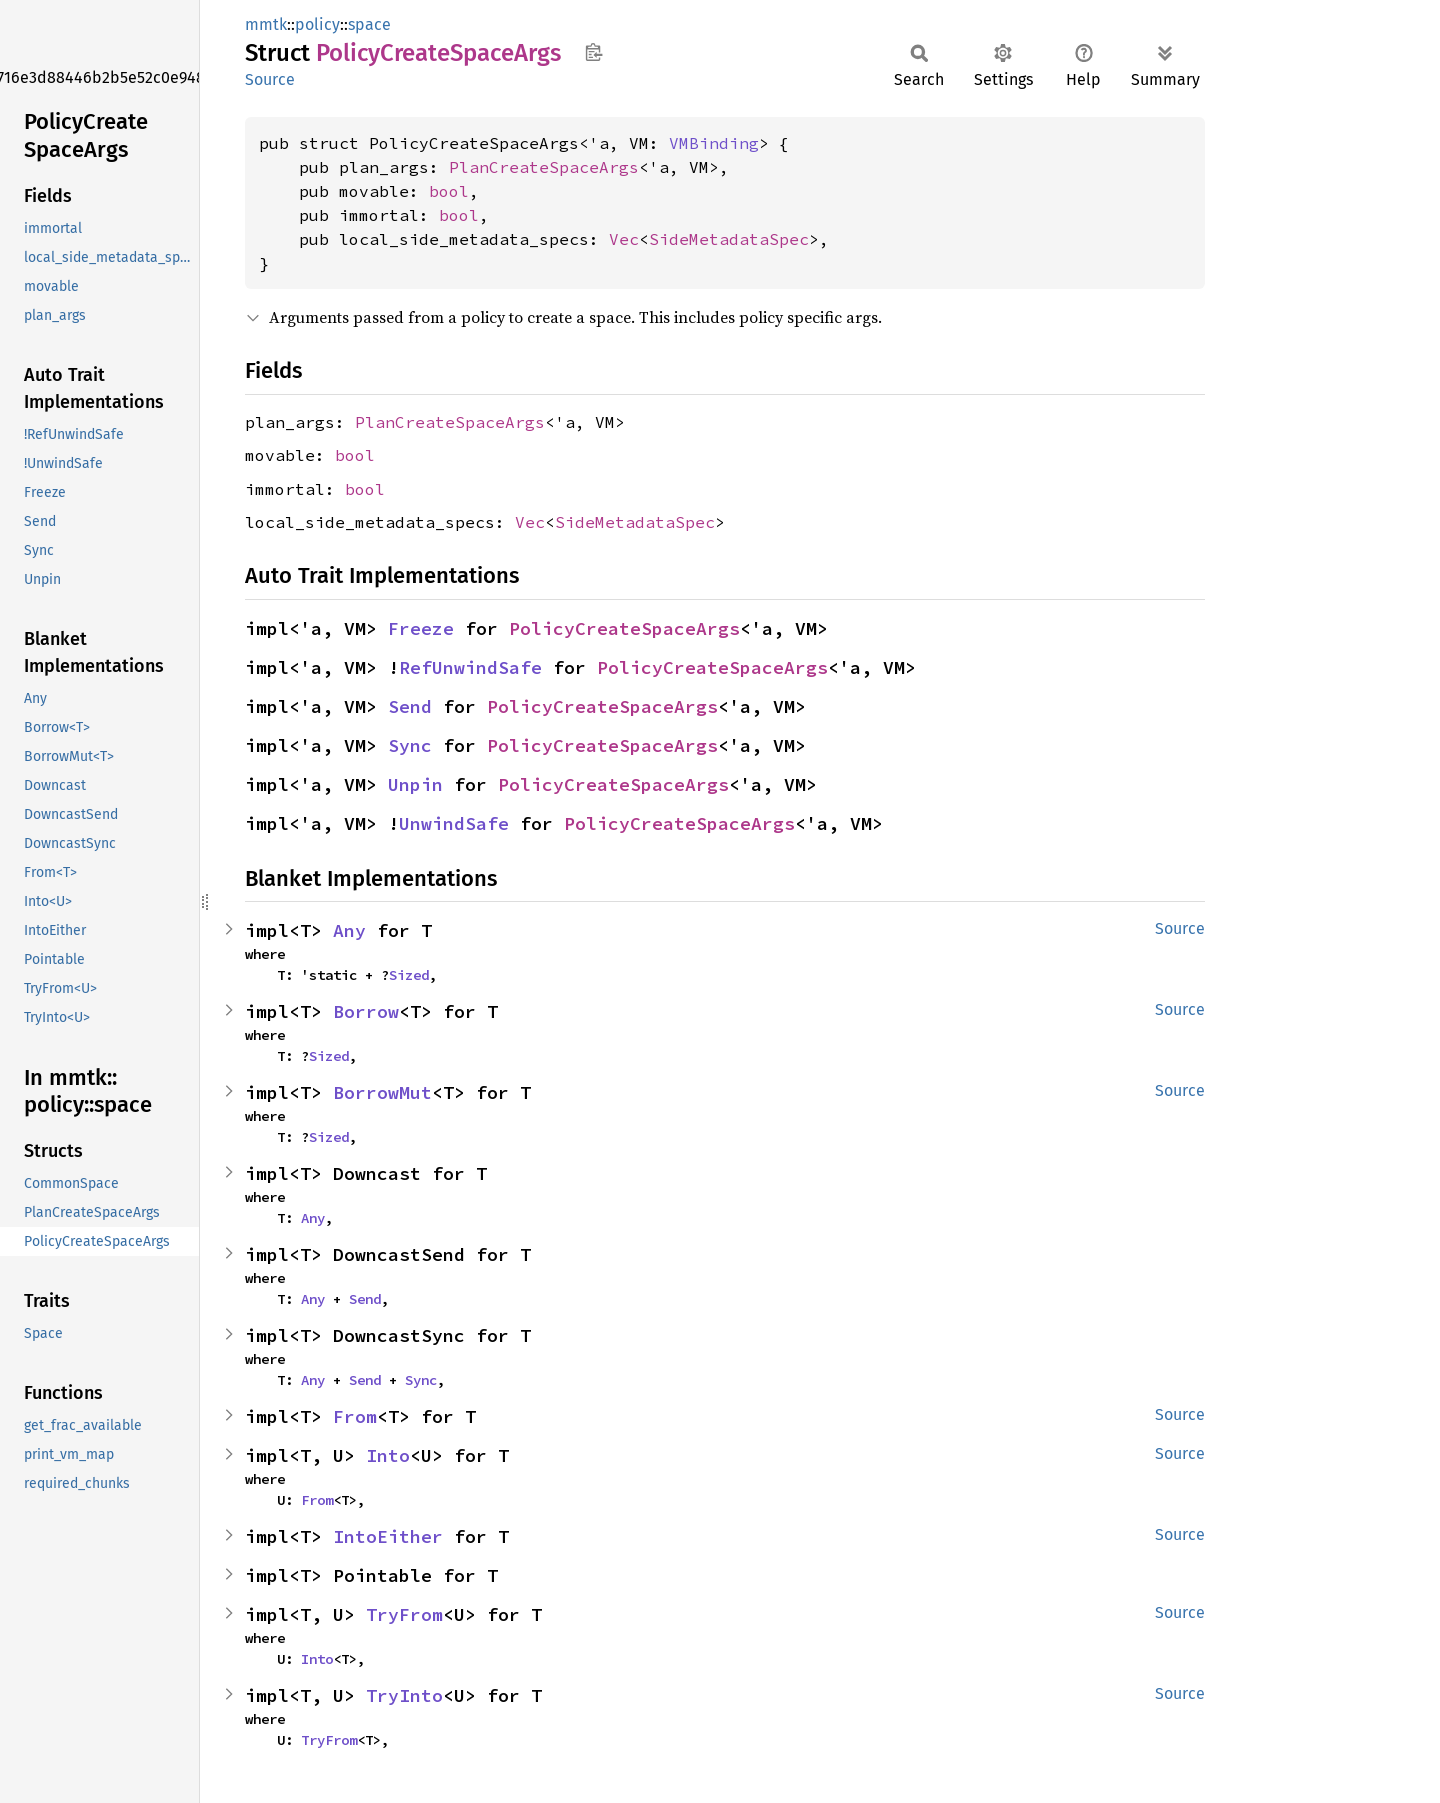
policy (317, 24)
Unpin (415, 784)
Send (410, 706)
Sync (410, 745)
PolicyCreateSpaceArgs (624, 628)
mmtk (266, 24)
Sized (409, 975)
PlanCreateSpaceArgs (544, 167)
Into (388, 1455)
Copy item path (593, 52)
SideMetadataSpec (729, 239)
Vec (624, 239)
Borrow (366, 1011)
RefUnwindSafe (470, 667)
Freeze (421, 628)
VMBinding (714, 143)
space (369, 24)
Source (270, 79)
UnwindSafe (454, 823)
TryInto (404, 1695)
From (355, 1416)
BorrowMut (382, 1092)
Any (349, 930)
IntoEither (388, 1536)
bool (449, 191)
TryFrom (404, 1614)
